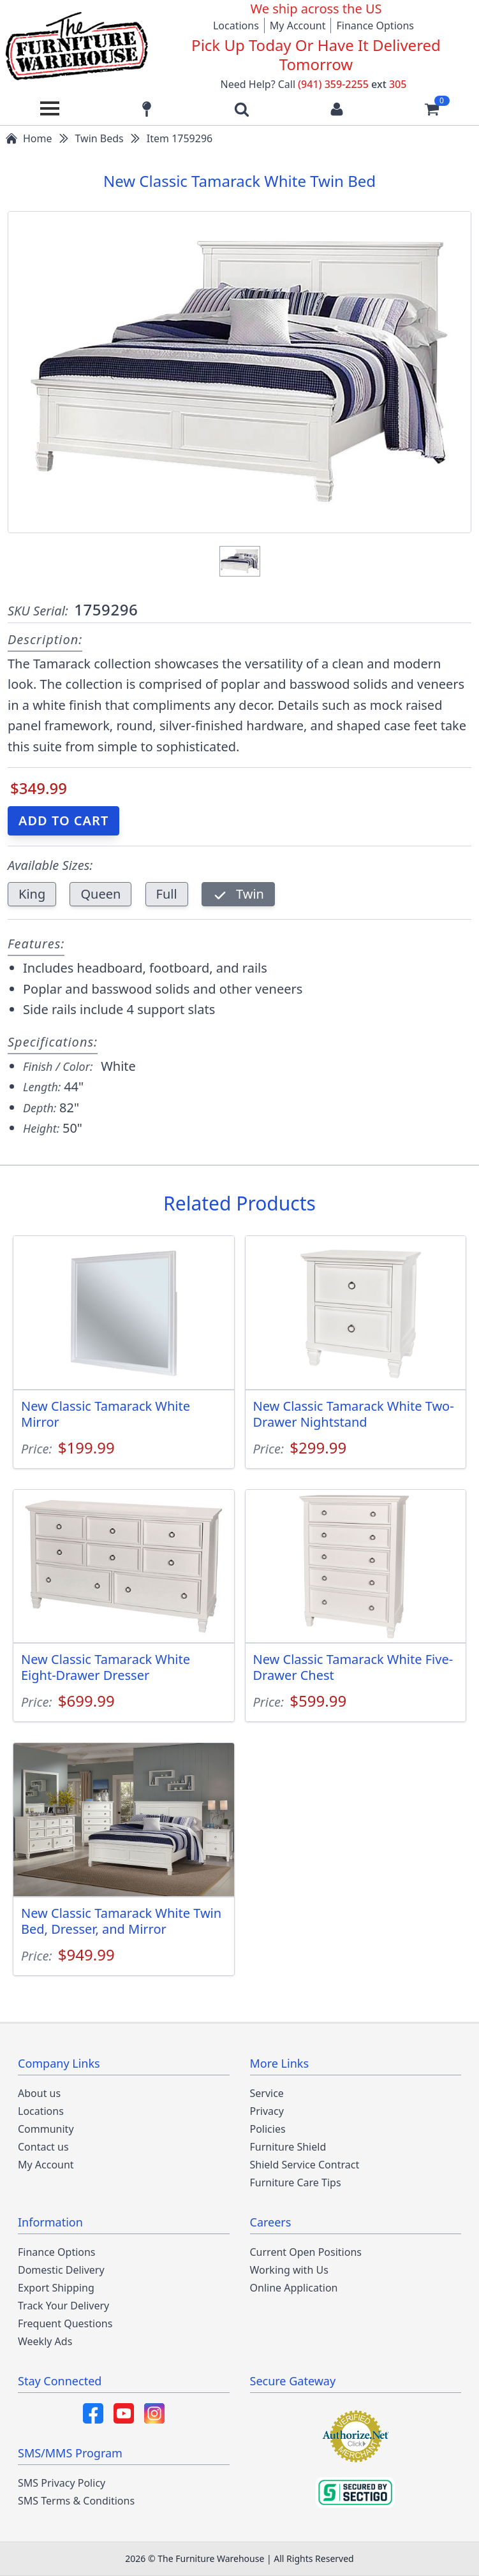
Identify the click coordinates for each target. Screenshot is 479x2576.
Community (46, 2129)
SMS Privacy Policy (61, 2483)
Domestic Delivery (61, 2270)
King (31, 893)
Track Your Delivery (63, 2306)
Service (267, 2093)
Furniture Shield (288, 2147)
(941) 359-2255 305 (352, 84)
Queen (100, 893)
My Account (298, 25)
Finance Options (375, 25)
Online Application (294, 2288)
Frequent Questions (65, 2323)
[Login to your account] (336, 108)
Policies (268, 2129)
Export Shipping (56, 2288)
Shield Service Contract (305, 2165)
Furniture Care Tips (295, 2182)
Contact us (43, 2147)
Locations (236, 25)
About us (39, 2093)
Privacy (267, 2111)
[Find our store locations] (146, 108)
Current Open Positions (306, 2252)
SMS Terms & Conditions (76, 2501)
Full (166, 893)
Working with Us (289, 2270)
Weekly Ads (45, 2341)
